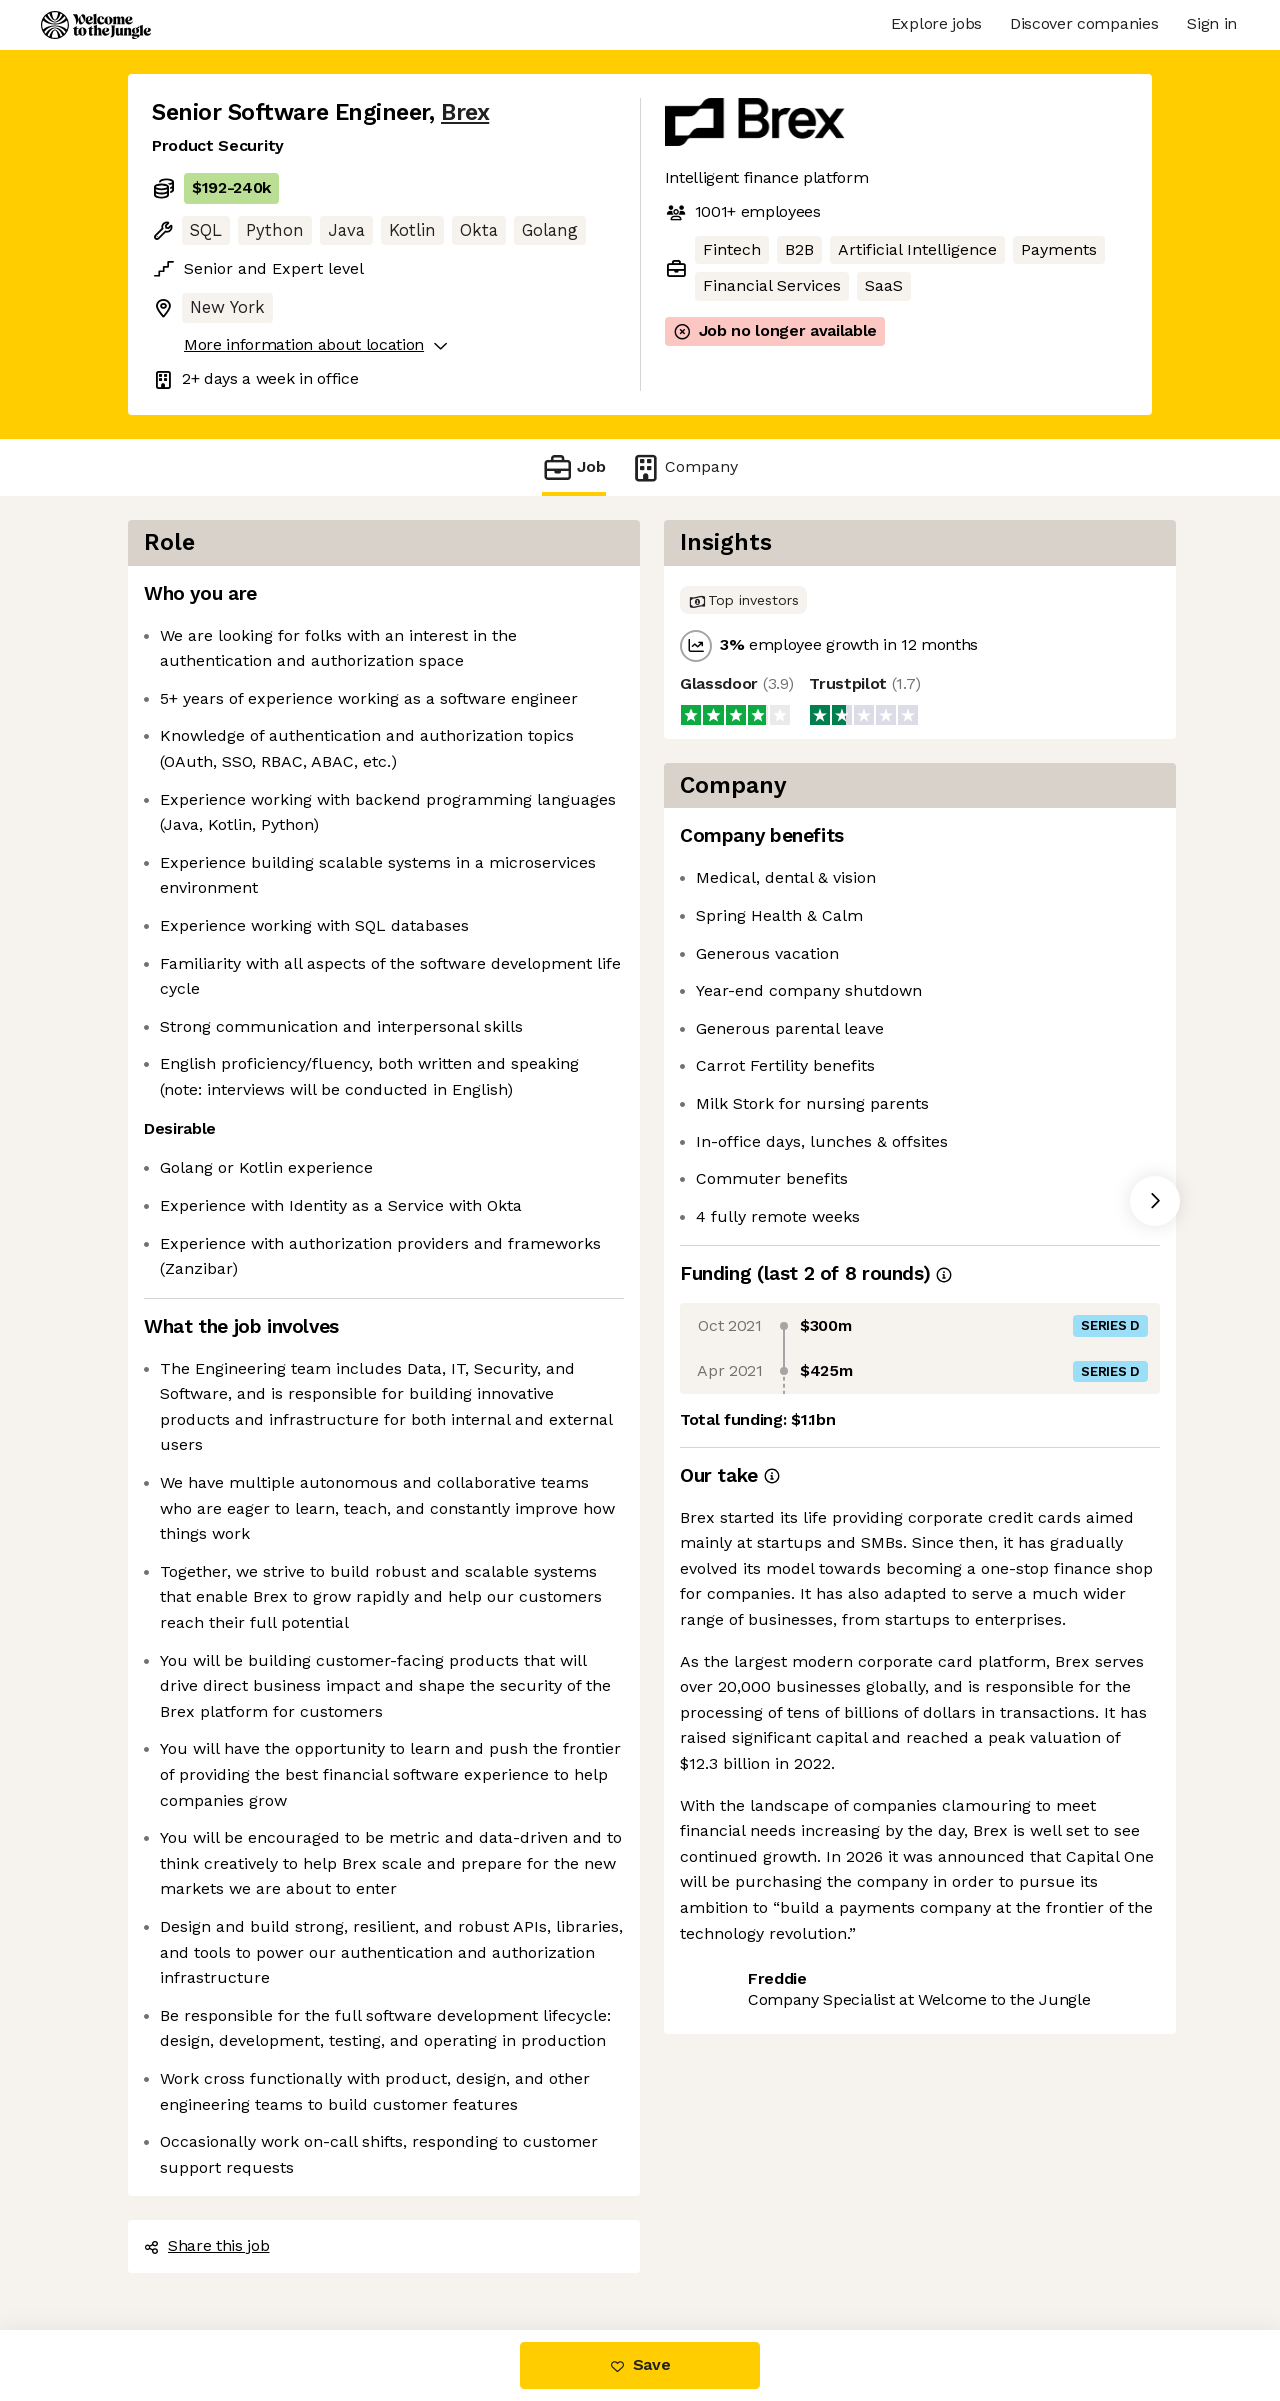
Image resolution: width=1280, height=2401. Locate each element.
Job (574, 467)
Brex (465, 112)
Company (684, 467)
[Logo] (96, 25)
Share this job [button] (207, 2245)
